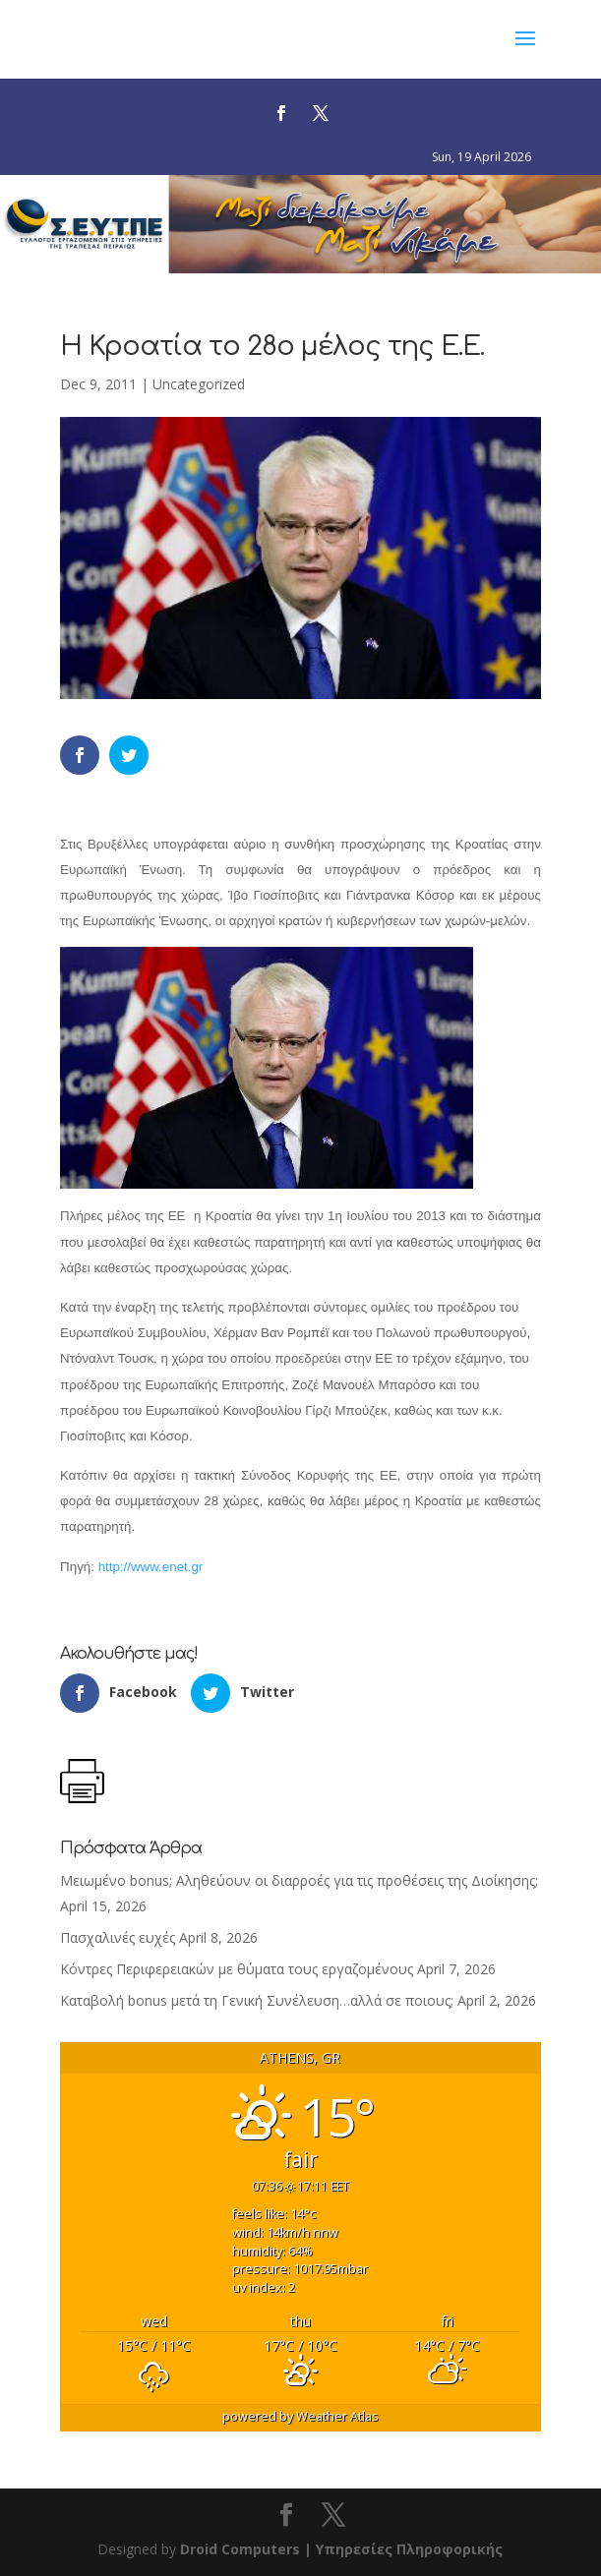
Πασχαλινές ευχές (117, 1937)
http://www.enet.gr (151, 1566)
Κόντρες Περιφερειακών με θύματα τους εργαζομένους (236, 1969)
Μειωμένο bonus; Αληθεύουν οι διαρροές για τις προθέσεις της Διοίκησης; (299, 1880)
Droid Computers (240, 2549)
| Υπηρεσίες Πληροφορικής (403, 2549)
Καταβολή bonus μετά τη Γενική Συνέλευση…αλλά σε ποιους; (256, 2000)
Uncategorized (198, 384)
